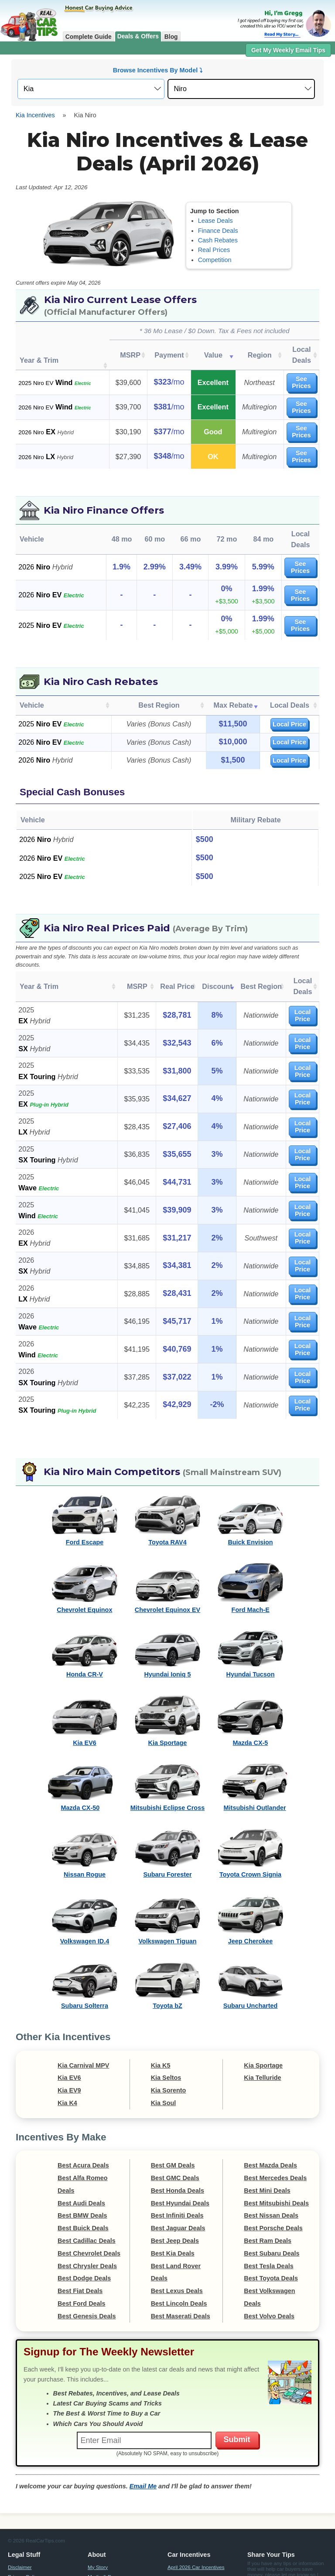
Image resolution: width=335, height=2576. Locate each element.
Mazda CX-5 (250, 1683)
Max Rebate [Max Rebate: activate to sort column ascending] (233, 657)
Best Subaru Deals (271, 2194)
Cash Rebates (218, 240)
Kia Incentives (35, 115)
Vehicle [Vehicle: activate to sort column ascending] (32, 657)
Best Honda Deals (177, 2131)
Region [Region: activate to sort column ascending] (248, 349)
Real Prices (214, 249)
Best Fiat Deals (80, 2231)
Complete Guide (88, 36)
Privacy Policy (24, 2517)
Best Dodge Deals (84, 2219)
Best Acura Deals (83, 2105)
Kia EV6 (84, 1683)
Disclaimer (20, 2508)
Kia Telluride (262, 2018)
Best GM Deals (173, 2105)
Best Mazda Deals (270, 2105)
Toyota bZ (167, 1946)
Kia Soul (163, 2043)
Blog (171, 36)
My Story (98, 2508)
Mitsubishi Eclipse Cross (167, 1748)
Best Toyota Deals (271, 2219)
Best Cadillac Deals (87, 2181)
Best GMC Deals (175, 2118)
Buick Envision (250, 1482)
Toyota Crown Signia (250, 1815)
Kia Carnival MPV (83, 2006)
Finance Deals (218, 230)
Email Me (143, 2426)
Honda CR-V (84, 1615)
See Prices (295, 368)
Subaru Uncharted (250, 1946)
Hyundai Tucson (250, 1615)
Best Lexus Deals (177, 2231)
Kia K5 (161, 2006)
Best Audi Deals (81, 2143)
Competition (215, 259)
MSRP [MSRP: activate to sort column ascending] (124, 349)
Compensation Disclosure (233, 2565)
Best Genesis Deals (87, 2256)
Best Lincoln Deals (179, 2244)
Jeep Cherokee (250, 1881)
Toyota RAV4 (167, 1482)
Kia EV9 (69, 2030)
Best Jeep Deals (175, 2181)
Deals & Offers (138, 36)
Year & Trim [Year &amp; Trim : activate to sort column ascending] (39, 349)
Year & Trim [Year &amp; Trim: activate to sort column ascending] (39, 933)
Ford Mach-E (251, 1550)
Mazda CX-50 (80, 1748)
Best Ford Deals (82, 2244)
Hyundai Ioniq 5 (167, 1615)
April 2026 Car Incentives (196, 2508)
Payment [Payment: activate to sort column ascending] (161, 349)
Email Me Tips (277, 2534)
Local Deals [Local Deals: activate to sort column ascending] (295, 349)
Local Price (289, 675)
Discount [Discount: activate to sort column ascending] (204, 933)
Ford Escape (84, 1482)
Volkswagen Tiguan (167, 1881)
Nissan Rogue (85, 1815)
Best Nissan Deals (271, 2156)
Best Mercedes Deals (275, 2118)
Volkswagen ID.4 (84, 1881)
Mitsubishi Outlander (255, 1748)
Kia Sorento (168, 2030)
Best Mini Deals (267, 2131)
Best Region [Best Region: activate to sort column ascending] (158, 657)
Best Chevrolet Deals (89, 2194)
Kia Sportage (167, 1683)
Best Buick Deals (83, 2168)
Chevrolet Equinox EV (167, 1550)
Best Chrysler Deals (87, 2206)
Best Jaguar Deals (178, 2168)
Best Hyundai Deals (180, 2143)
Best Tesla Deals (268, 2206)
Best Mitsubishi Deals (276, 2143)
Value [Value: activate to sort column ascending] (204, 349)
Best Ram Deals (267, 2181)
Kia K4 (67, 2043)
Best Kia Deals (173, 2194)
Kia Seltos (166, 2018)
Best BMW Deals (82, 2156)
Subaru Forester (167, 1815)
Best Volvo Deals (269, 2256)
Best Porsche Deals (273, 2168)
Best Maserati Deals (180, 2256)
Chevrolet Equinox (84, 1550)
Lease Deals (215, 220)
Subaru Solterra (84, 1946)
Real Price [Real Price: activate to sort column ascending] (166, 933)
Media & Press (104, 2517)
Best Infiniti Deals (177, 2156)
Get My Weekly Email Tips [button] (288, 50)
